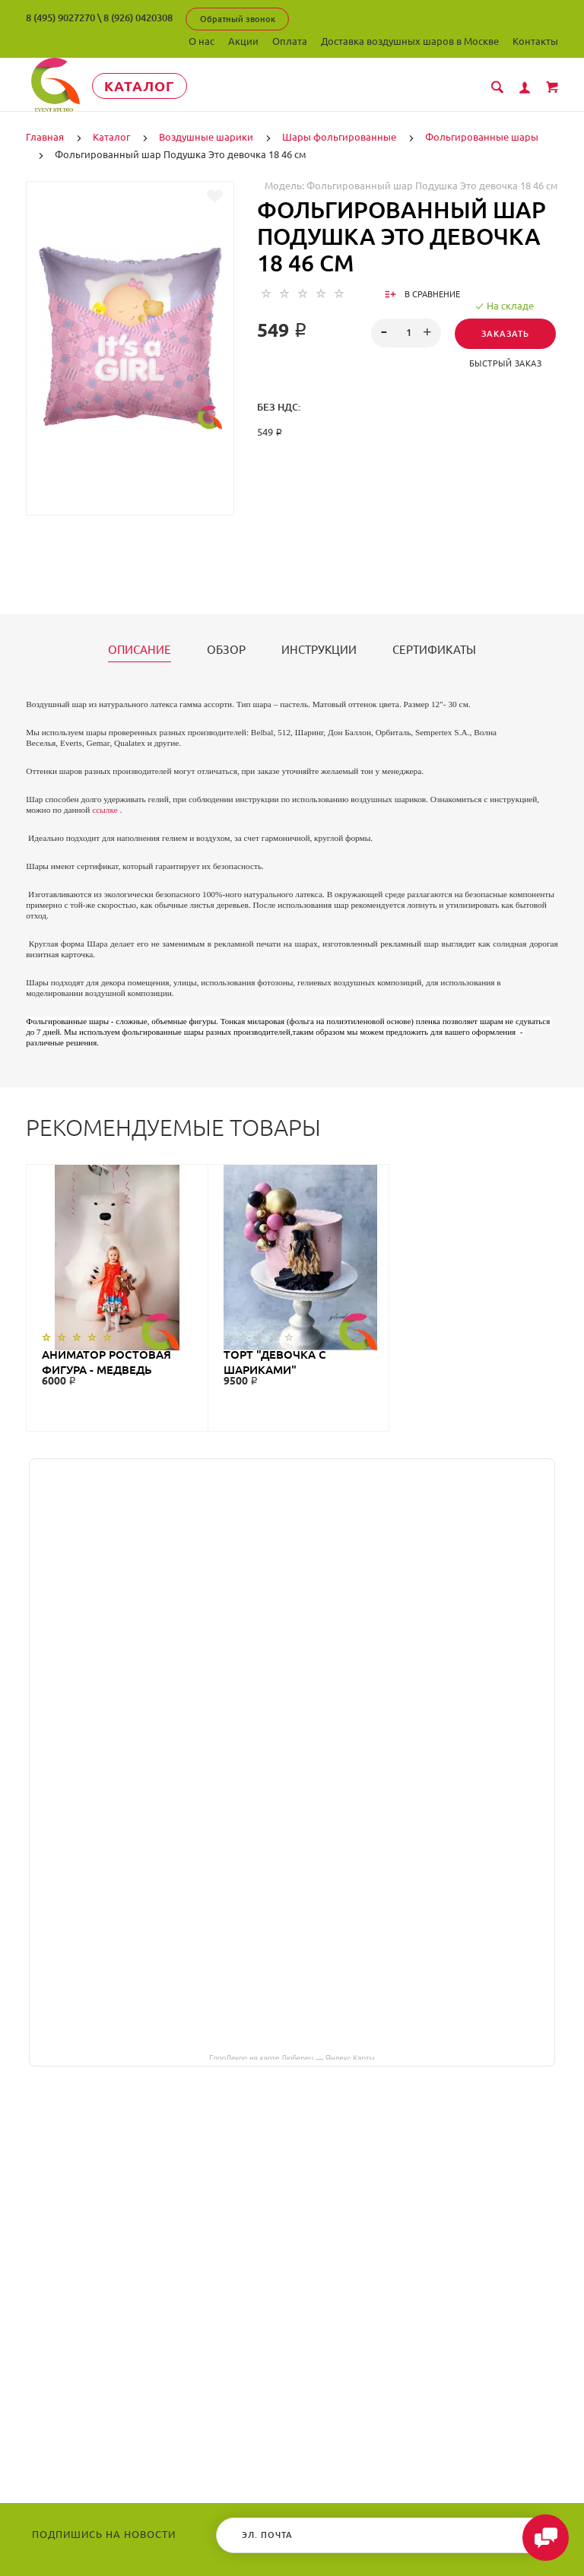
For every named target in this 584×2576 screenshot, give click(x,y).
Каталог (143, 86)
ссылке (105, 809)
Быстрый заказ (505, 363)
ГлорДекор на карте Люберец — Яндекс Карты (291, 2057)
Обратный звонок (237, 19)
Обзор (226, 650)
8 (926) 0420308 (138, 17)
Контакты (535, 41)
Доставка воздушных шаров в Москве (410, 41)
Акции (243, 41)
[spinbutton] (406, 333)
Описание (139, 650)
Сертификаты (434, 650)
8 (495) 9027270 (60, 17)
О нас (201, 41)
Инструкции (319, 650)
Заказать (505, 333)
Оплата (289, 41)
